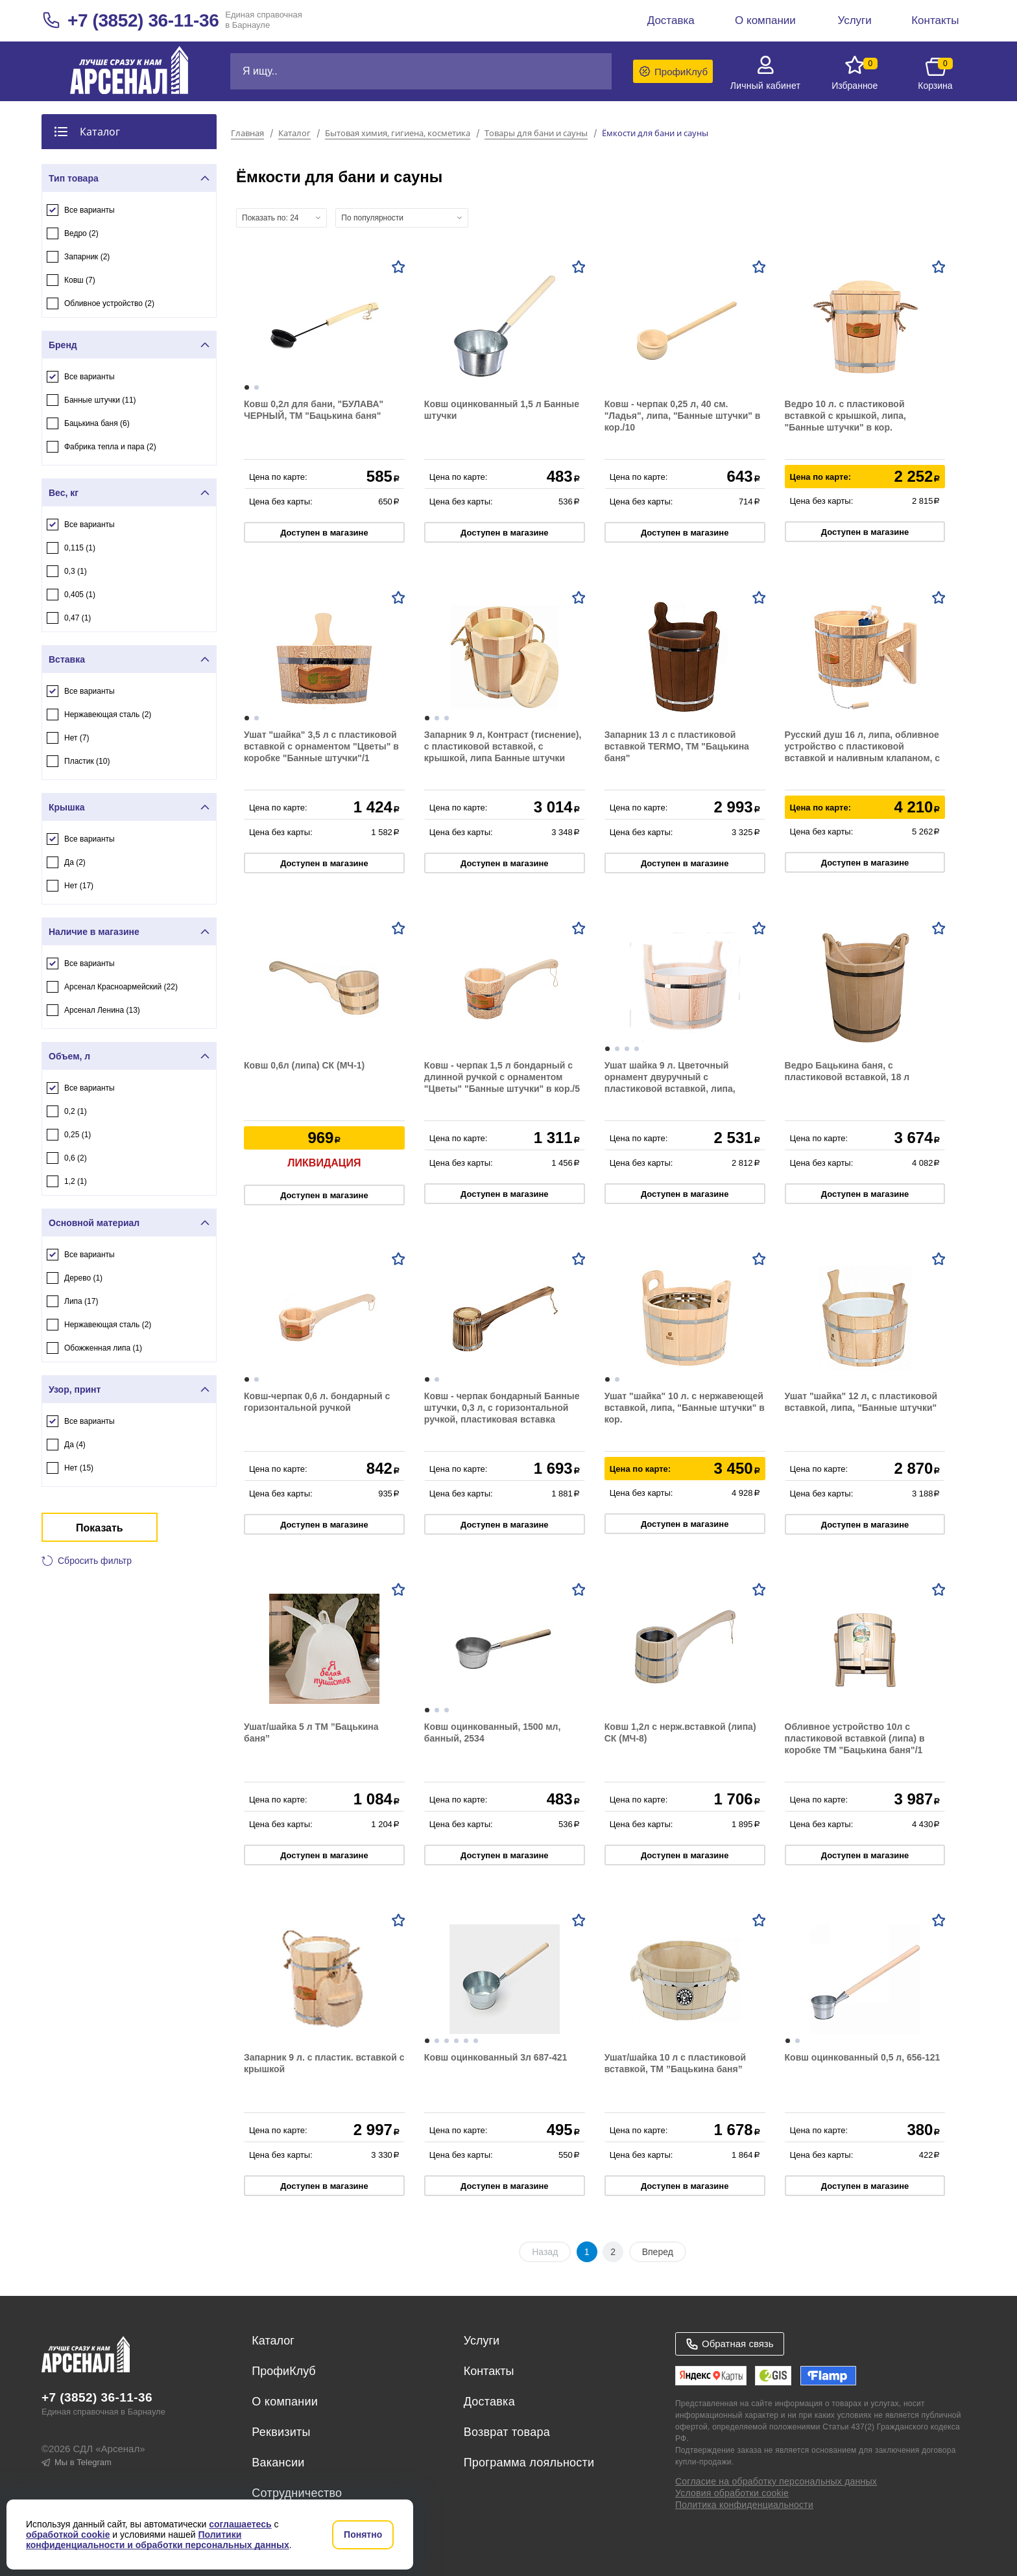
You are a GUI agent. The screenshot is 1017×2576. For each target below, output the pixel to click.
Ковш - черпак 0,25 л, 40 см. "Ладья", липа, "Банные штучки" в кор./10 (682, 415)
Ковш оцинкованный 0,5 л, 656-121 (862, 2057)
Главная (247, 133)
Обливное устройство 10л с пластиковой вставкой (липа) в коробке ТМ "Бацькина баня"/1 (855, 1738)
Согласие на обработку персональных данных (776, 2481)
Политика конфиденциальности (744, 2504)
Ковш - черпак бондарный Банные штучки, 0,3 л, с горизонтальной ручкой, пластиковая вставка (502, 1407)
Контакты (489, 2371)
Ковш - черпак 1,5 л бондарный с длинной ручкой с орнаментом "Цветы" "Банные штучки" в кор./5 (502, 1077)
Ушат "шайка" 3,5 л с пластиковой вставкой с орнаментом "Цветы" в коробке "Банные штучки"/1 (321, 746)
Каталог (294, 133)
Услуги (481, 2340)
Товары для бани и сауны (536, 133)
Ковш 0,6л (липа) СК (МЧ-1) (304, 1065)
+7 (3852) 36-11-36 (143, 20)
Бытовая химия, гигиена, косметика (397, 133)
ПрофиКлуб (283, 2371)
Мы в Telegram (77, 2462)
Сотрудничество (297, 2493)
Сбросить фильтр (95, 1560)
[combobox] (281, 218)
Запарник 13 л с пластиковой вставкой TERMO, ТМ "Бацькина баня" (676, 746)
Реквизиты (281, 2432)
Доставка (489, 2401)
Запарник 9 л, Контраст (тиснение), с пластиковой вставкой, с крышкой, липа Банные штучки (503, 746)
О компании (285, 2401)
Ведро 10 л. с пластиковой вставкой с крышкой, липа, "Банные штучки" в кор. (845, 415)
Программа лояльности (529, 2462)
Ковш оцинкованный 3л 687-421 (495, 2057)
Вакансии (278, 2462)
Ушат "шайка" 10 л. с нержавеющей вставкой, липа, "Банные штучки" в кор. (684, 1407)
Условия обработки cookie (732, 2493)
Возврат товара (507, 2432)
